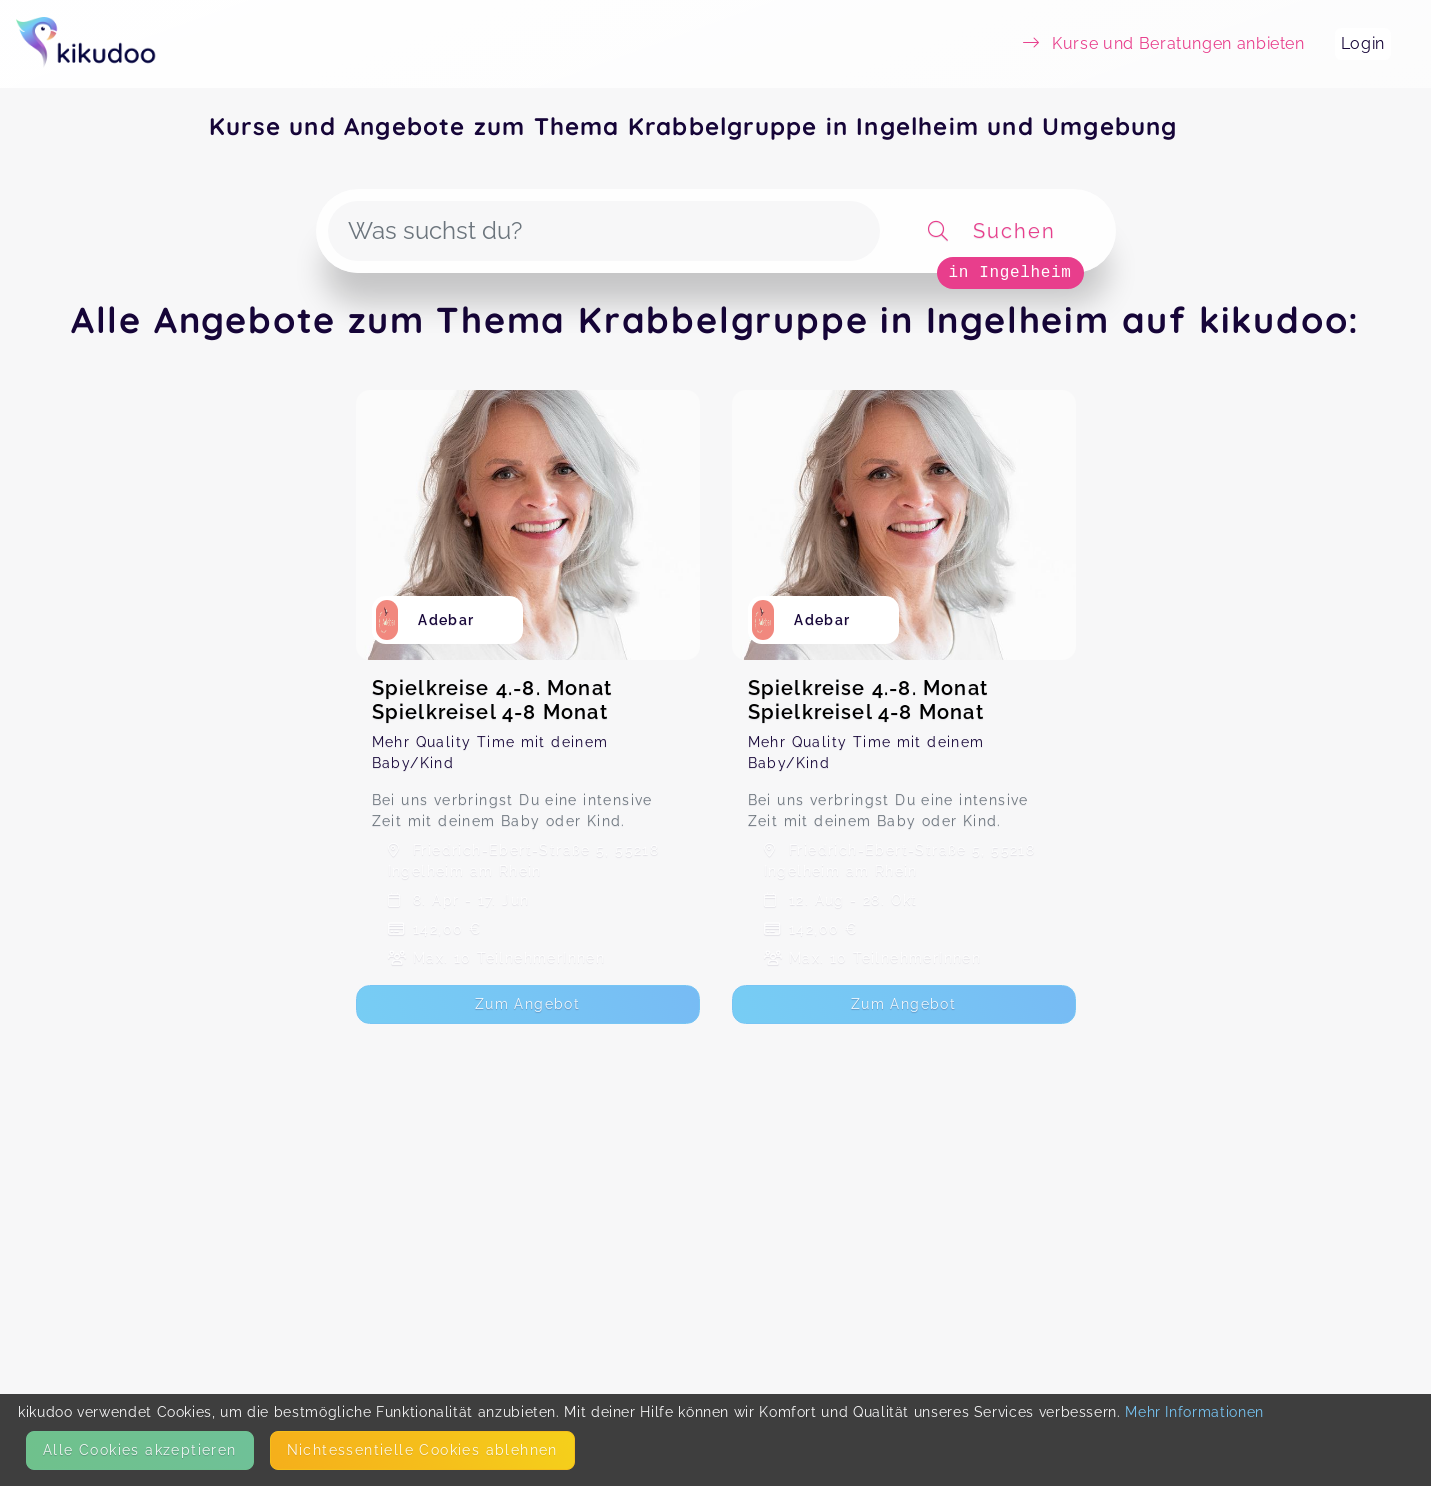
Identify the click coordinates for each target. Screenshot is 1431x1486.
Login (1363, 43)
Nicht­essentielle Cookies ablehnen (422, 1450)
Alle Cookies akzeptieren (140, 1450)
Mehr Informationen (1194, 1412)
